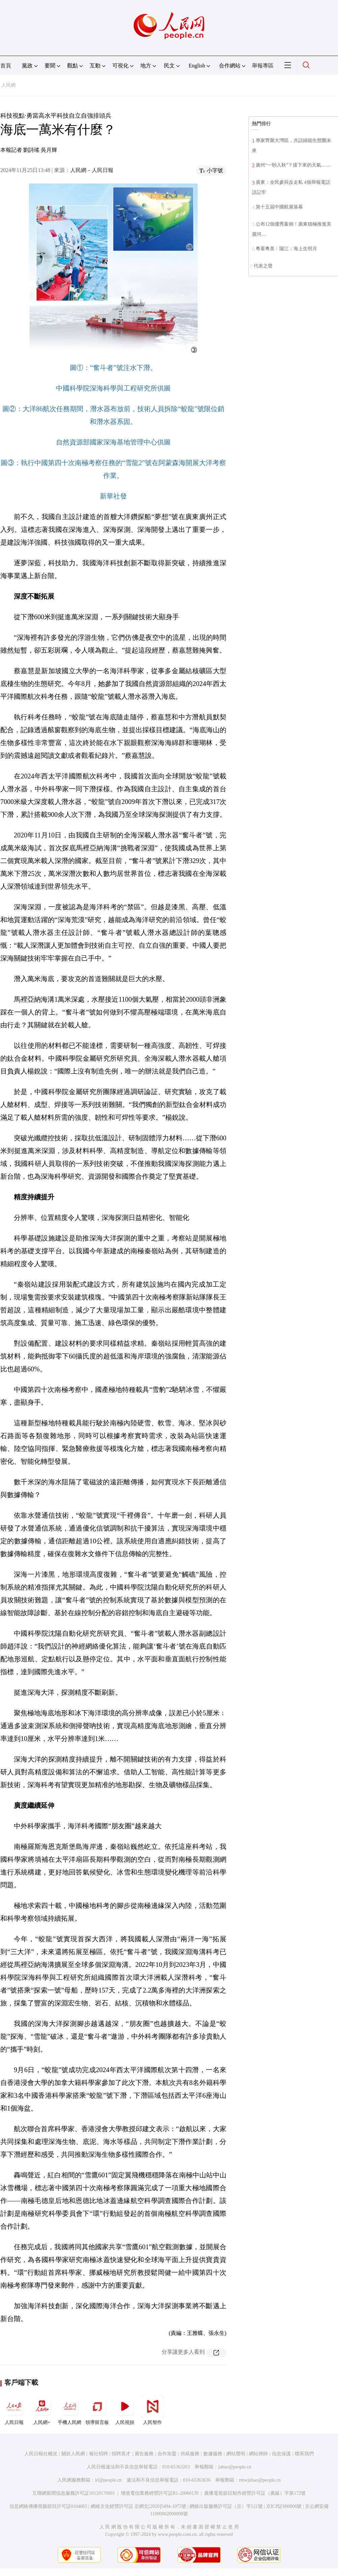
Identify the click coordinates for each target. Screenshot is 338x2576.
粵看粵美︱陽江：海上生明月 (286, 248)
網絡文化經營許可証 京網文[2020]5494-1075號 (139, 2506)
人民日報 (14, 2410)
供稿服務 (189, 2453)
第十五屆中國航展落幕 (279, 206)
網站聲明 (235, 2453)
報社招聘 (98, 2453)
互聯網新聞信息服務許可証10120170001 (73, 2493)
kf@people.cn (108, 2480)
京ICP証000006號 (284, 2506)
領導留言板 (97, 2410)
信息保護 (281, 2453)
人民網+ (42, 2410)
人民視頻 (125, 2410)
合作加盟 (167, 2453)
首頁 (5, 65)
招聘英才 (121, 2453)
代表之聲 (263, 265)
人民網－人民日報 (91, 170)
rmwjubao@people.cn (260, 2480)
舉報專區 (263, 65)
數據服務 (212, 2453)
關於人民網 (73, 2453)
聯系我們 (304, 2453)
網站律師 (258, 2453)
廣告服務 (144, 2453)
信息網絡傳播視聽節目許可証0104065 (48, 2506)
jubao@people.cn (234, 2466)
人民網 (8, 85)
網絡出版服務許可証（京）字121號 (226, 2506)
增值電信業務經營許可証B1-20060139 (160, 2493)
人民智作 (152, 2410)
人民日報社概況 (40, 2453)
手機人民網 (69, 2410)
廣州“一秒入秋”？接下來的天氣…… (293, 165)
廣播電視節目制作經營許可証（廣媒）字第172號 (255, 2493)
